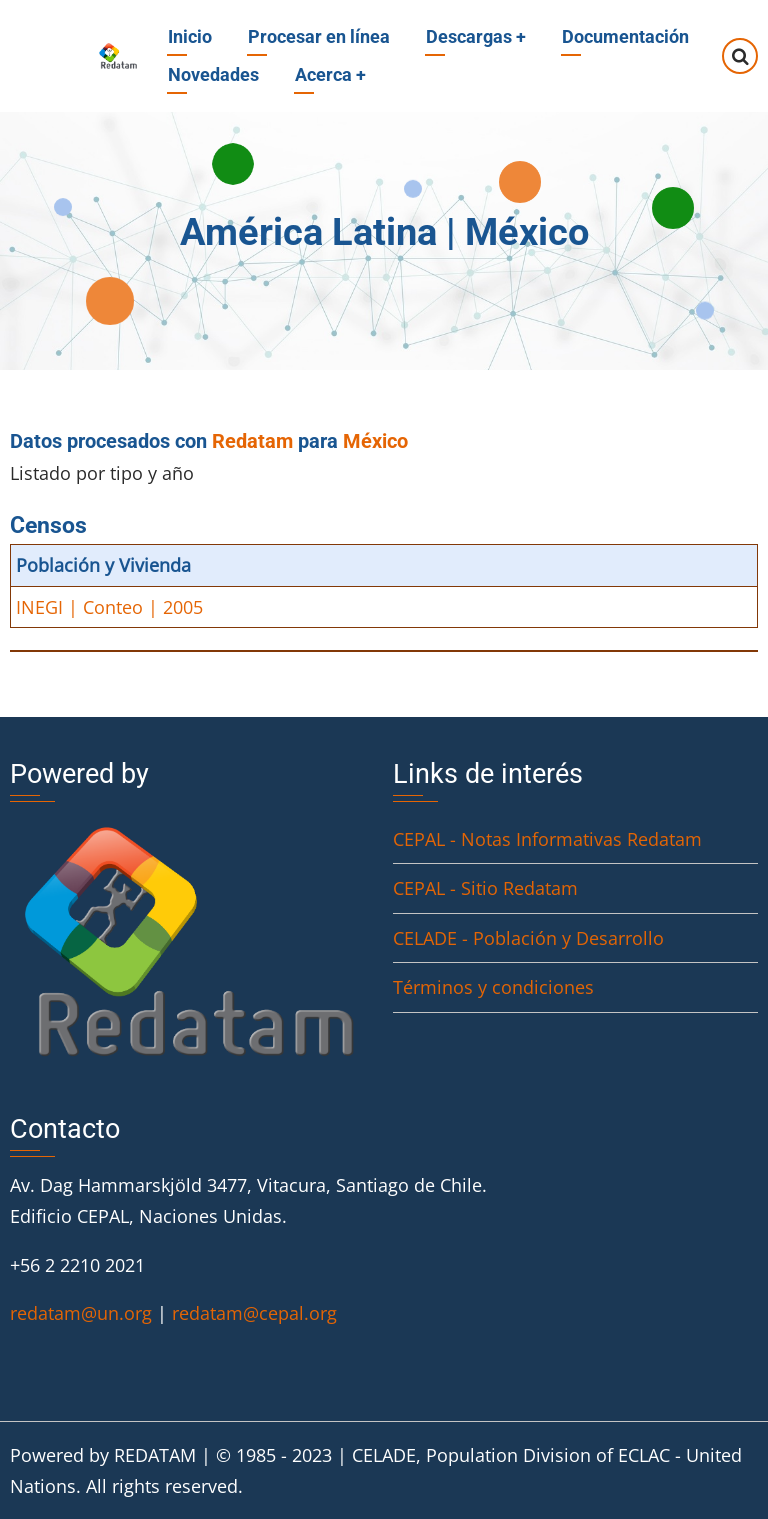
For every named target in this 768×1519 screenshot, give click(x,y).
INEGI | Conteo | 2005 (109, 607)
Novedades (213, 74)
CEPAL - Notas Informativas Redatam (547, 839)
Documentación (625, 36)
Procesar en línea (319, 36)
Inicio (190, 36)
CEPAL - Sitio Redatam (485, 888)
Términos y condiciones (493, 987)
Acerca (330, 74)
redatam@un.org (81, 1313)
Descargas (476, 36)
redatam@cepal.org (254, 1313)
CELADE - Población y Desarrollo (528, 938)
